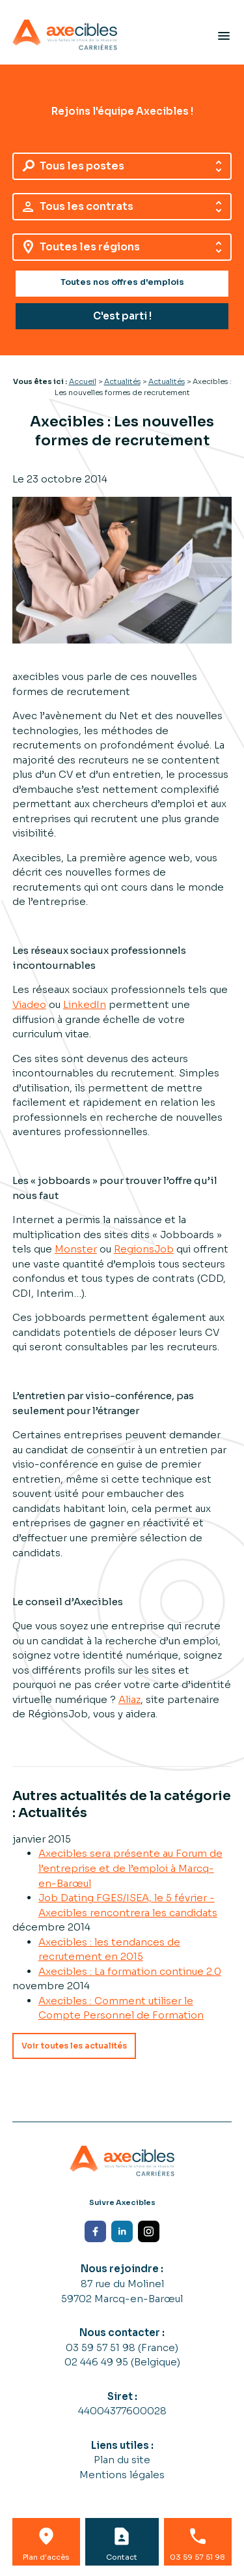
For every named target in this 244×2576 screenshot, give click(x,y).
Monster (76, 1249)
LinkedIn (84, 1004)
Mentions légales (122, 2474)
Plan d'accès (46, 2557)
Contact (121, 2557)
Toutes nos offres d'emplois (122, 282)
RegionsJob (144, 1249)
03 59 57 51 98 (102, 2347)
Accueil (82, 381)
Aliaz (129, 1699)
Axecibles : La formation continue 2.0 (129, 1971)
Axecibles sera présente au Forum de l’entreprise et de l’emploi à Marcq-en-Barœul (130, 1868)
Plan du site (122, 2459)
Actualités (122, 381)
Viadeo (29, 1004)
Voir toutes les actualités (74, 2045)
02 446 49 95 (97, 2362)
